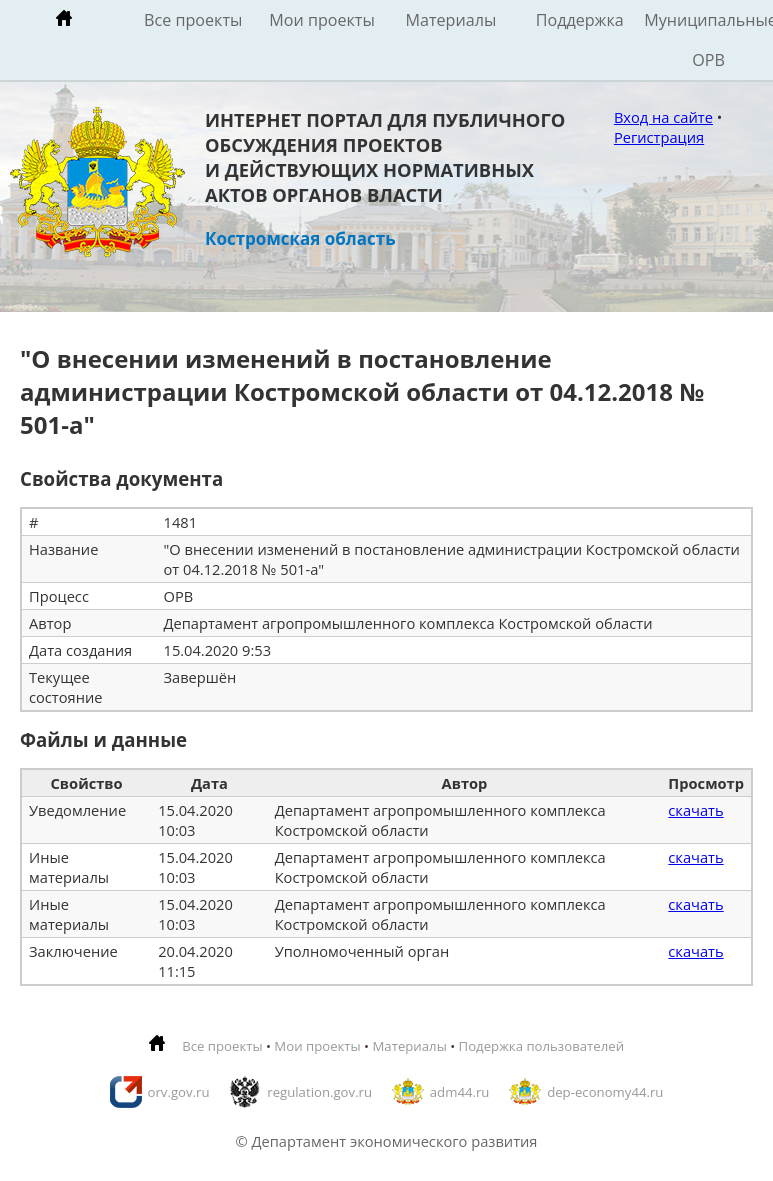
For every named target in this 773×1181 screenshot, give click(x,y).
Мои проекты (322, 20)
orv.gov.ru (179, 1092)
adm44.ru (460, 1092)
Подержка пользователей (541, 1046)
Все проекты (193, 20)
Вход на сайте (663, 117)
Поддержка (580, 20)
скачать (695, 810)
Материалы (450, 20)
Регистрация (659, 137)
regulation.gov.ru (319, 1092)
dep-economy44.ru (605, 1092)
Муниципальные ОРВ (708, 40)
